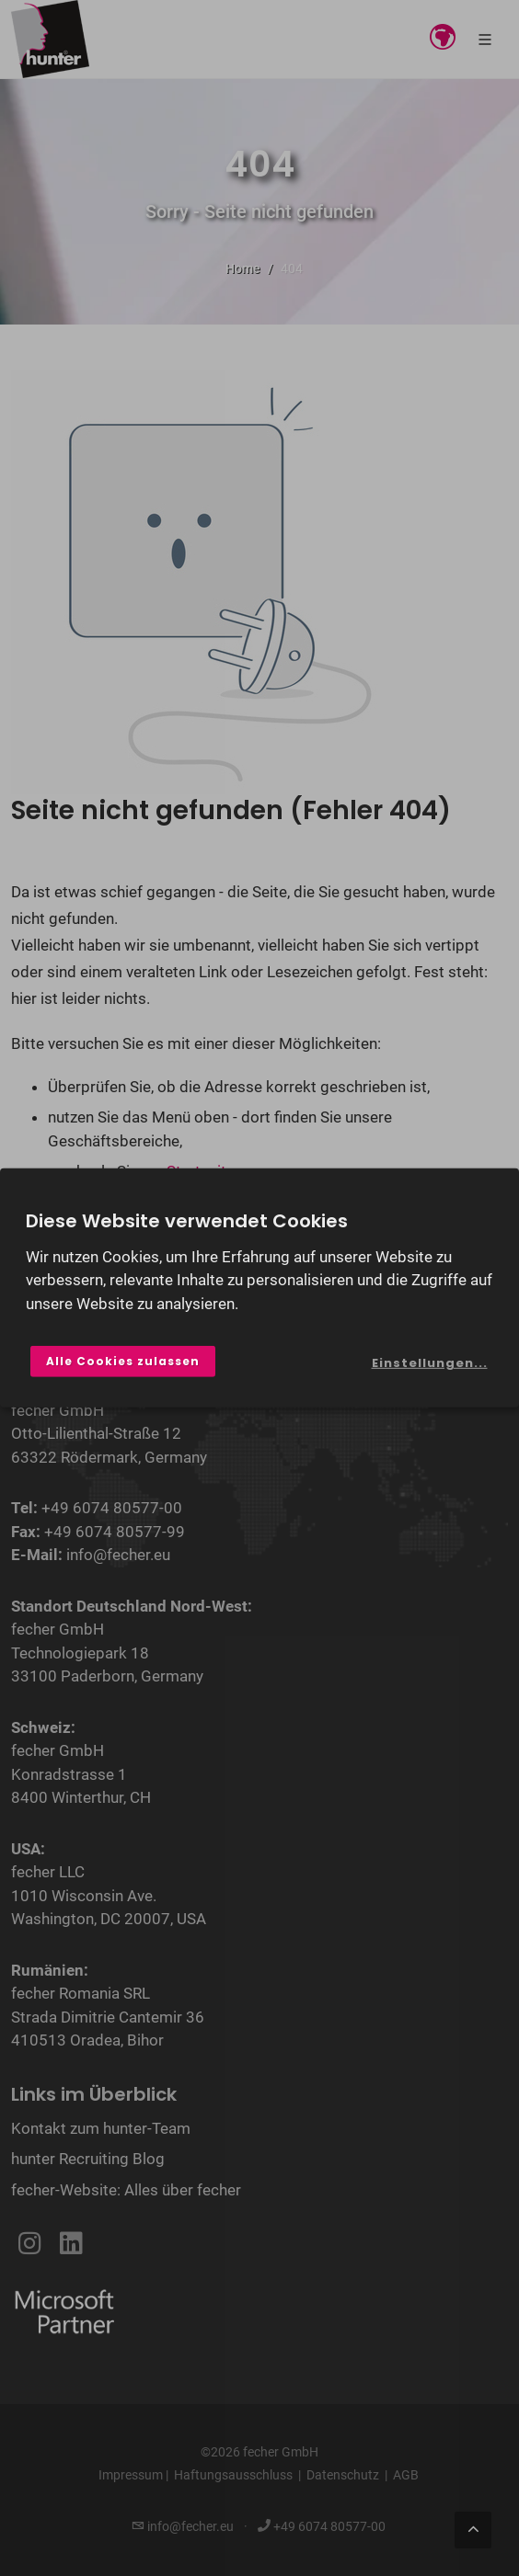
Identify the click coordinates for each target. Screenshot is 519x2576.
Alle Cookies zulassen (123, 1361)
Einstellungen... (430, 1363)
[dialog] (259, 1288)
